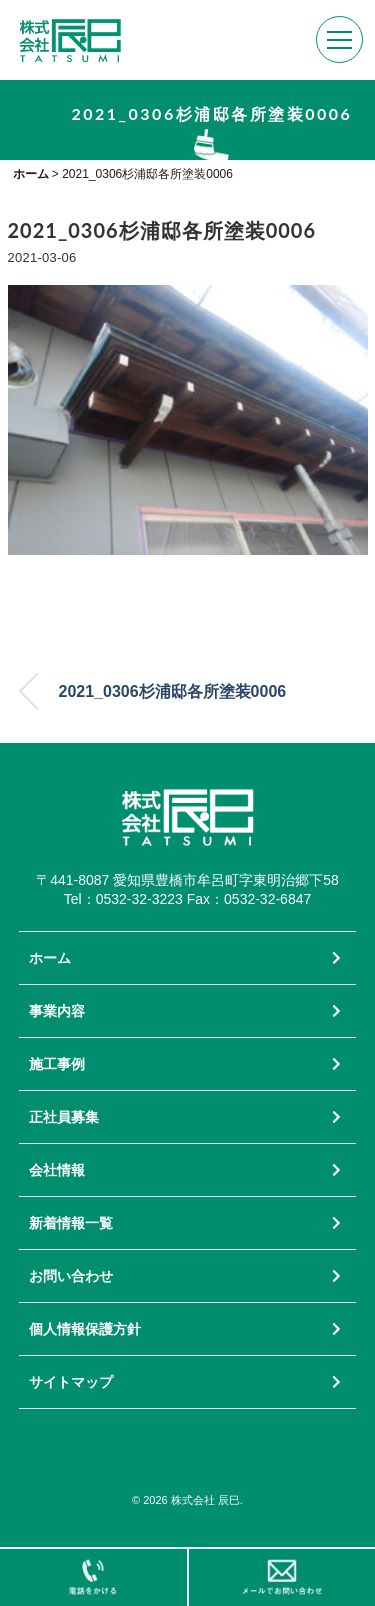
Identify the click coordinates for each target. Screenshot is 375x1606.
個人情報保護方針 (85, 1329)
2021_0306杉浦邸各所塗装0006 (173, 691)
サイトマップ (71, 1382)
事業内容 (57, 1011)
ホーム (50, 958)
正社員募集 (64, 1117)
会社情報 (57, 1170)
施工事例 (57, 1064)
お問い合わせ (71, 1276)
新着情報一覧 (71, 1223)
